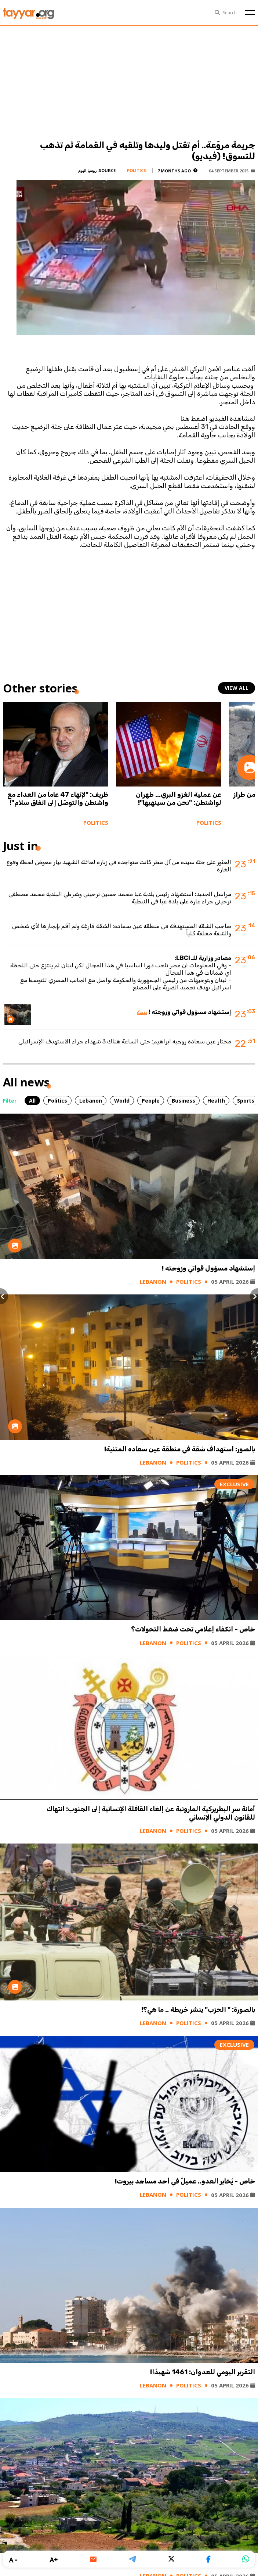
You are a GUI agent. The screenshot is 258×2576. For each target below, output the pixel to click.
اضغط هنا (193, 419)
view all (236, 687)
